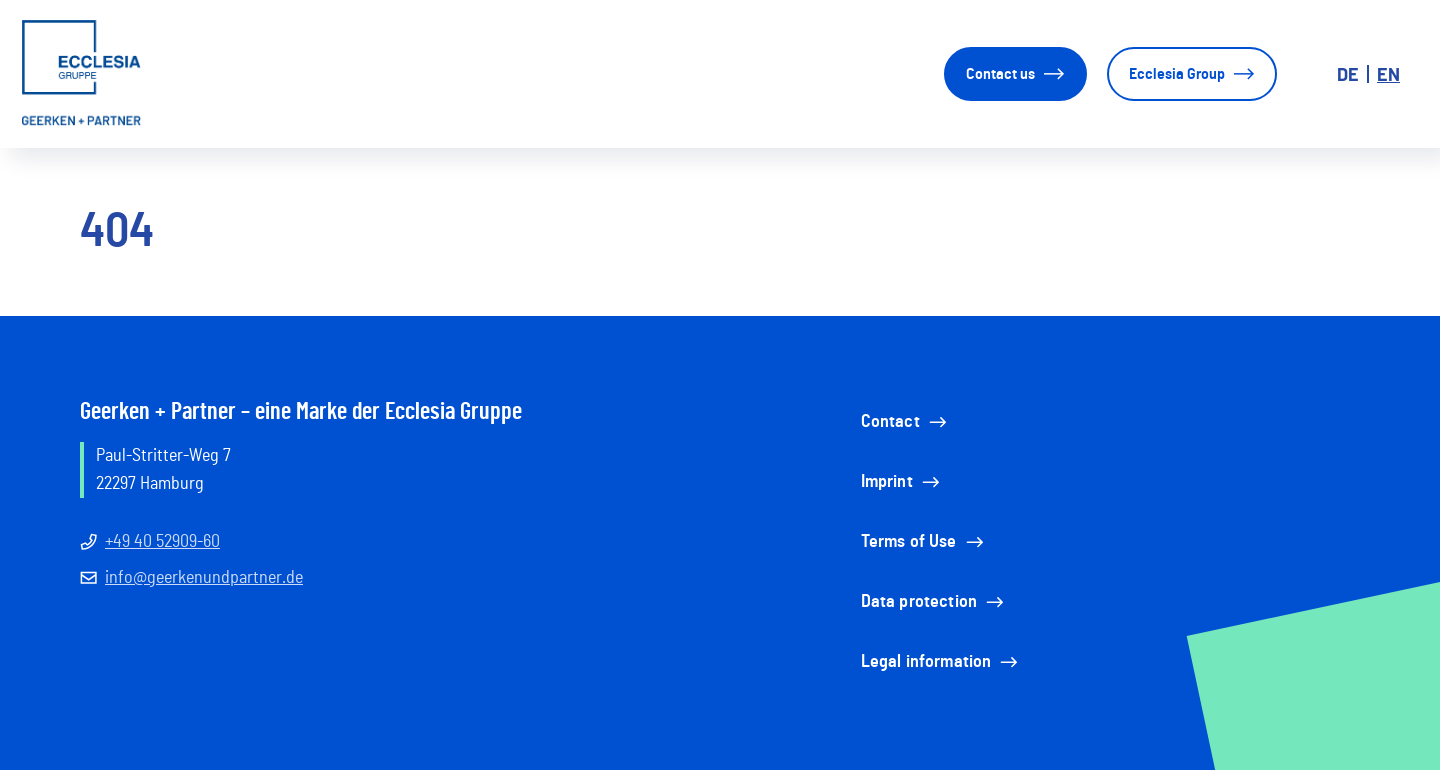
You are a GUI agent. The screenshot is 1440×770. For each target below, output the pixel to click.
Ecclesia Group (1192, 74)
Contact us (1015, 74)
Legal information (941, 662)
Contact (905, 422)
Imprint (902, 482)
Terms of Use (924, 542)
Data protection (934, 602)
